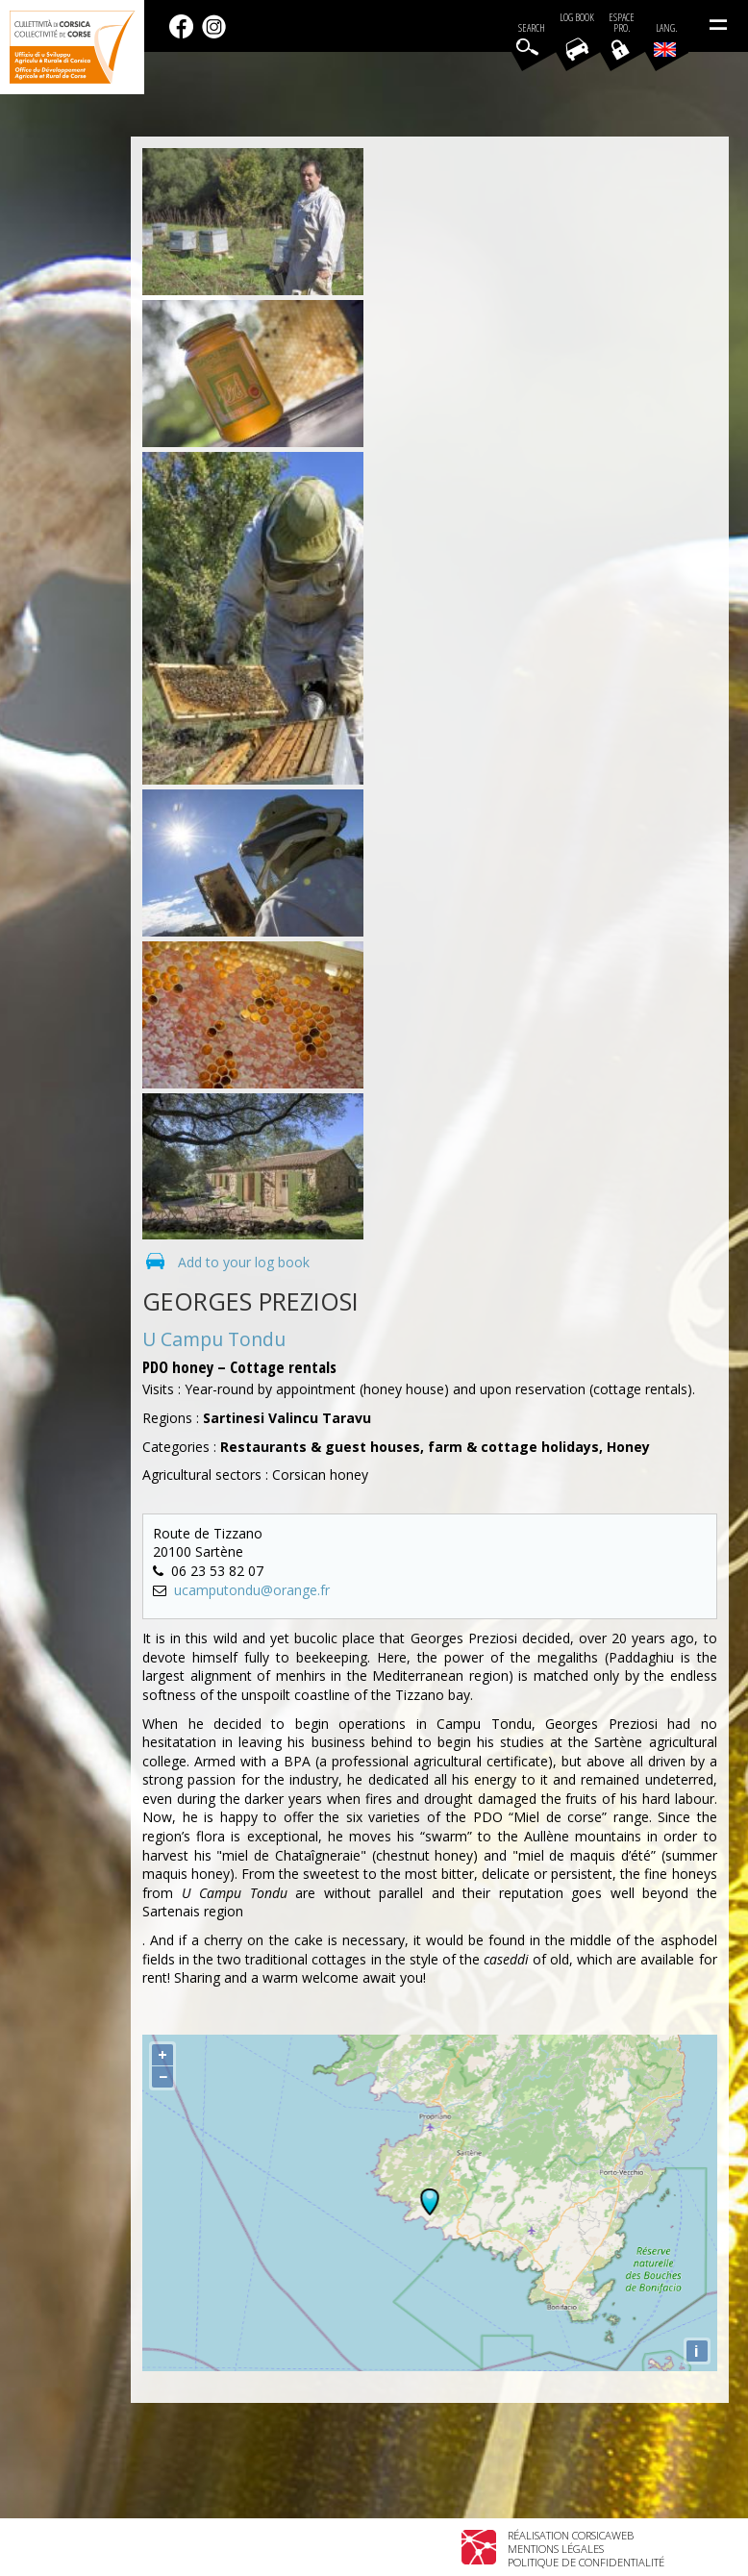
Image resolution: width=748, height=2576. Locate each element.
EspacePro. (622, 23)
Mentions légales (556, 2548)
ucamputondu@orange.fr (252, 1590)
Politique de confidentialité (586, 2562)
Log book (577, 18)
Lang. (665, 39)
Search (531, 28)
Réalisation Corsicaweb (571, 2535)
